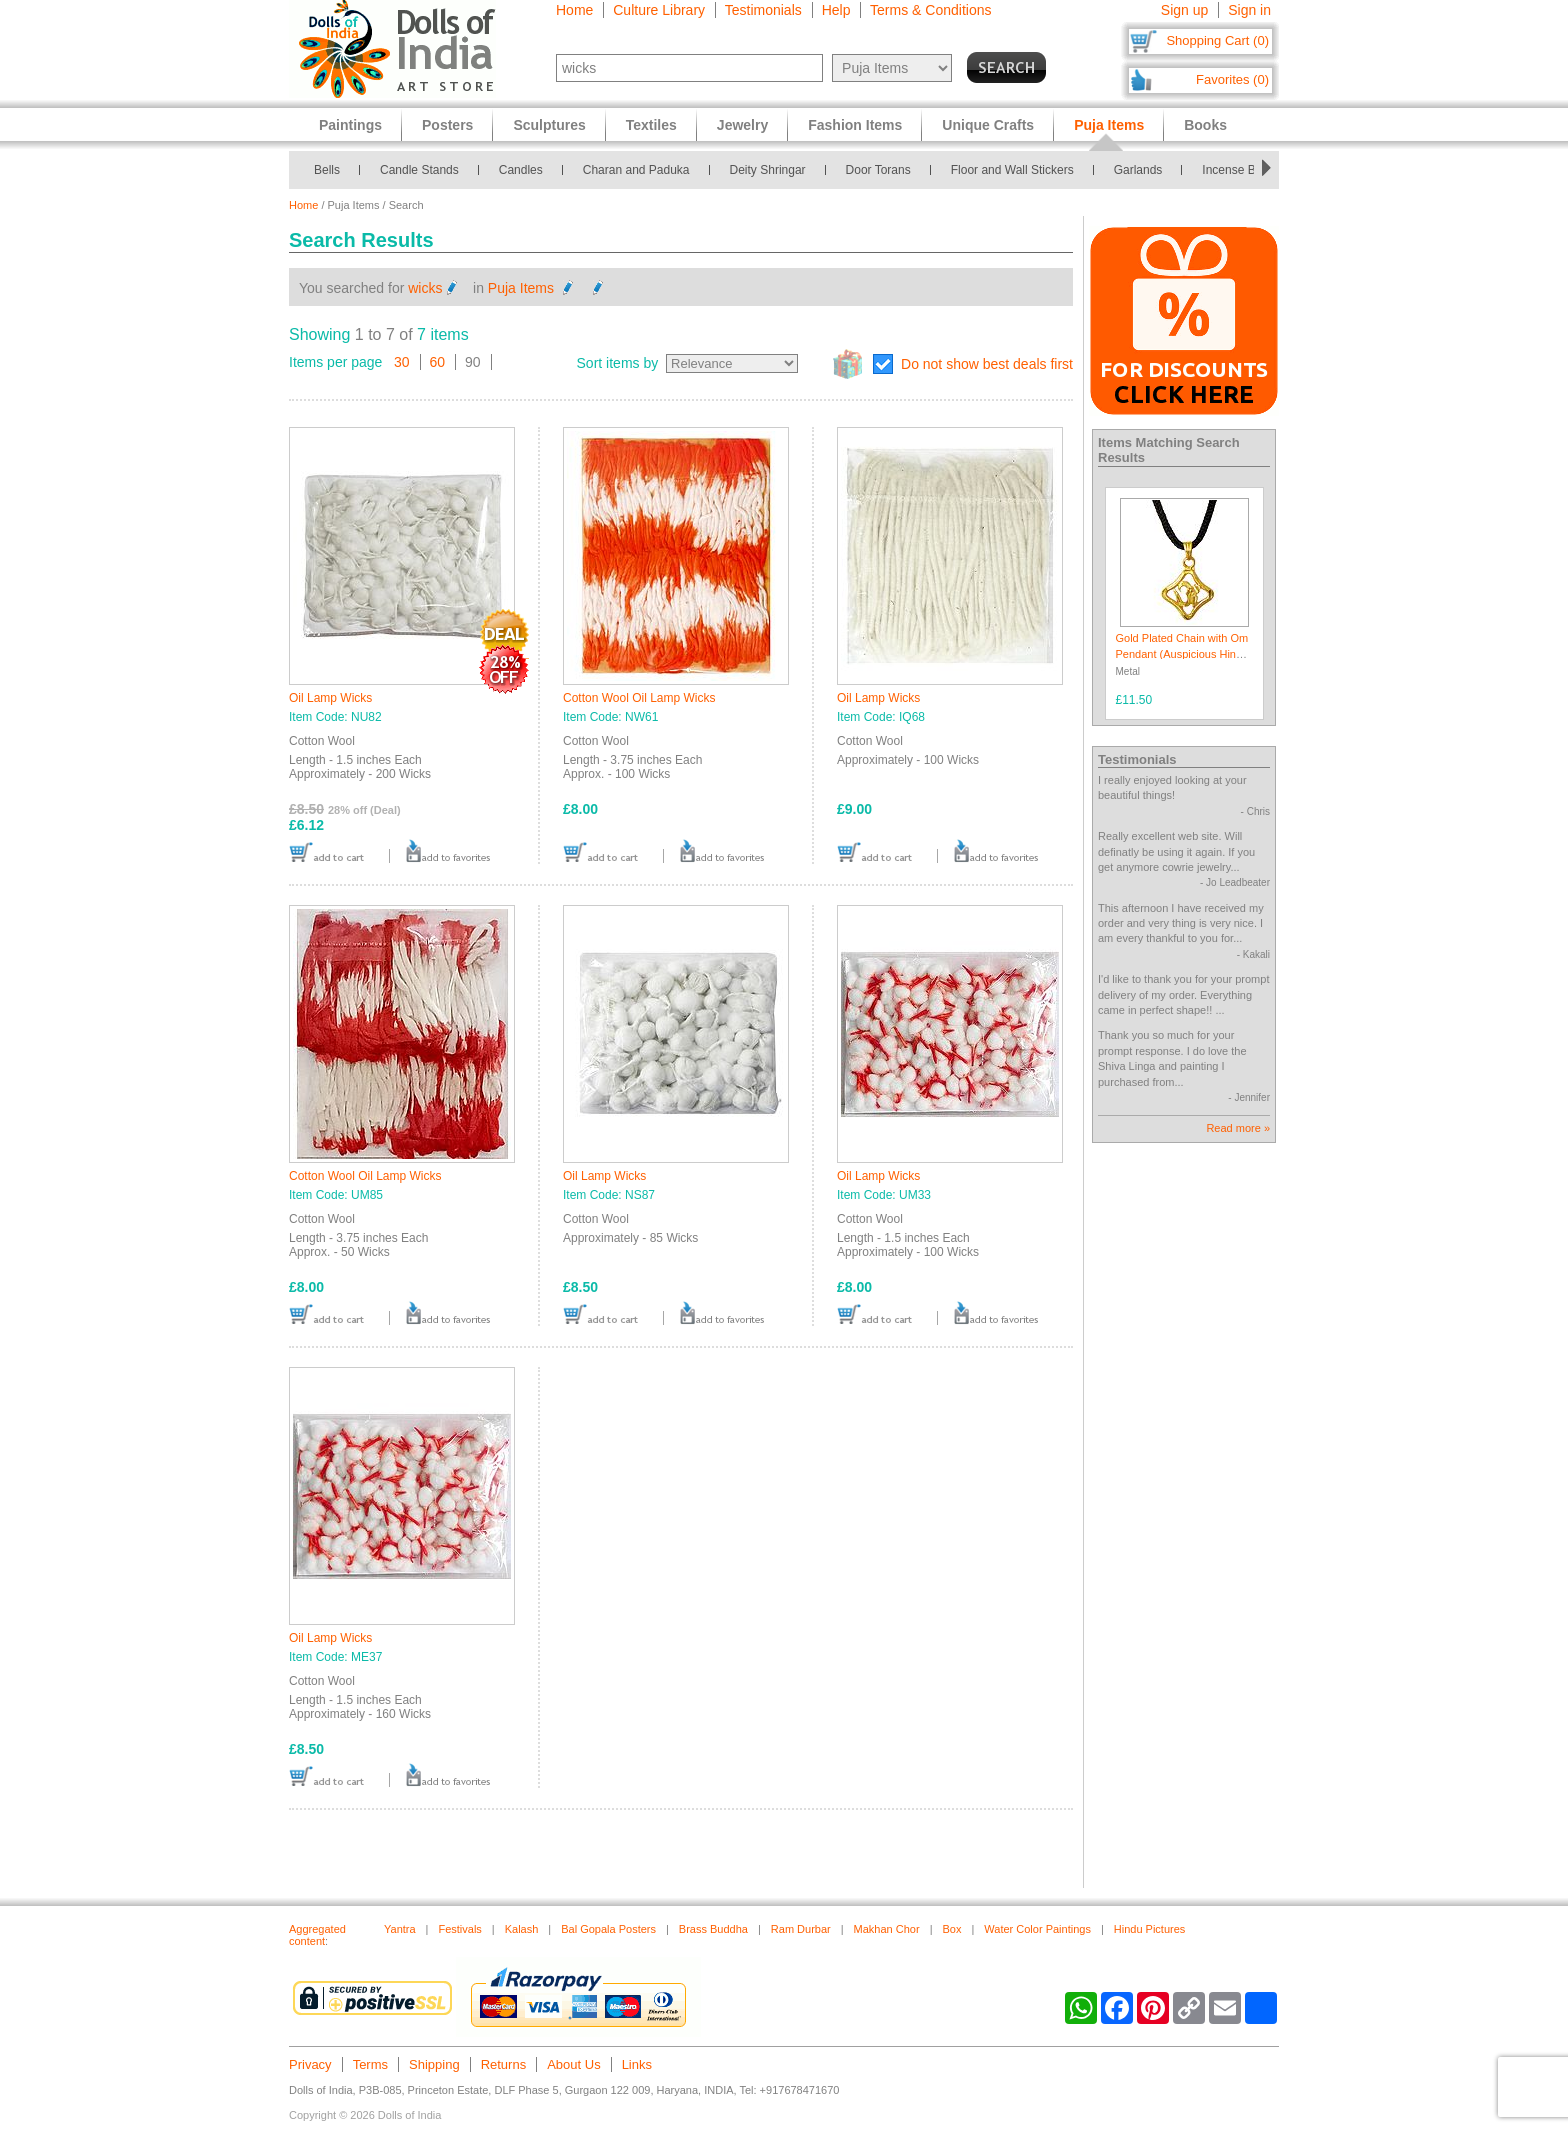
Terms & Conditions (930, 10)
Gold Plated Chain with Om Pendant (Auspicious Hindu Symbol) (1182, 653)
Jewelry (742, 125)
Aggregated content (317, 1935)
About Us (573, 2064)
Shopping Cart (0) (1217, 40)
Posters (447, 125)
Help (836, 10)
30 (402, 362)
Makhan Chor (887, 1929)
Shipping (434, 2064)
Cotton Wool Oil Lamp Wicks (639, 698)
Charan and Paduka (636, 170)
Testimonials (763, 10)
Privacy (310, 2064)
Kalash (522, 1929)
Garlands (1138, 170)
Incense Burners (1245, 170)
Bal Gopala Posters (608, 1929)
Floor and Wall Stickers (1012, 170)
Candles (521, 170)
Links (637, 2064)
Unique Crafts (988, 125)
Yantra (400, 1929)
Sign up (1184, 10)
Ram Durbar (801, 1929)
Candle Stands (419, 170)
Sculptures (549, 125)
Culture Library (659, 10)
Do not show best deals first (987, 364)
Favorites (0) (1232, 79)
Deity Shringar (768, 170)
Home (574, 10)
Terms (370, 2064)
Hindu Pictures (1150, 1929)
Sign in (1249, 10)
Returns (504, 2064)
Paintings (350, 125)
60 (438, 362)
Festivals (459, 1929)
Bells (327, 170)
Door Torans (878, 170)
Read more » (1238, 1128)
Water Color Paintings (1037, 1929)
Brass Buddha (713, 1929)
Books (1205, 125)
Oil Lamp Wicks (330, 698)
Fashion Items (855, 125)
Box (952, 1929)
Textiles (651, 125)
